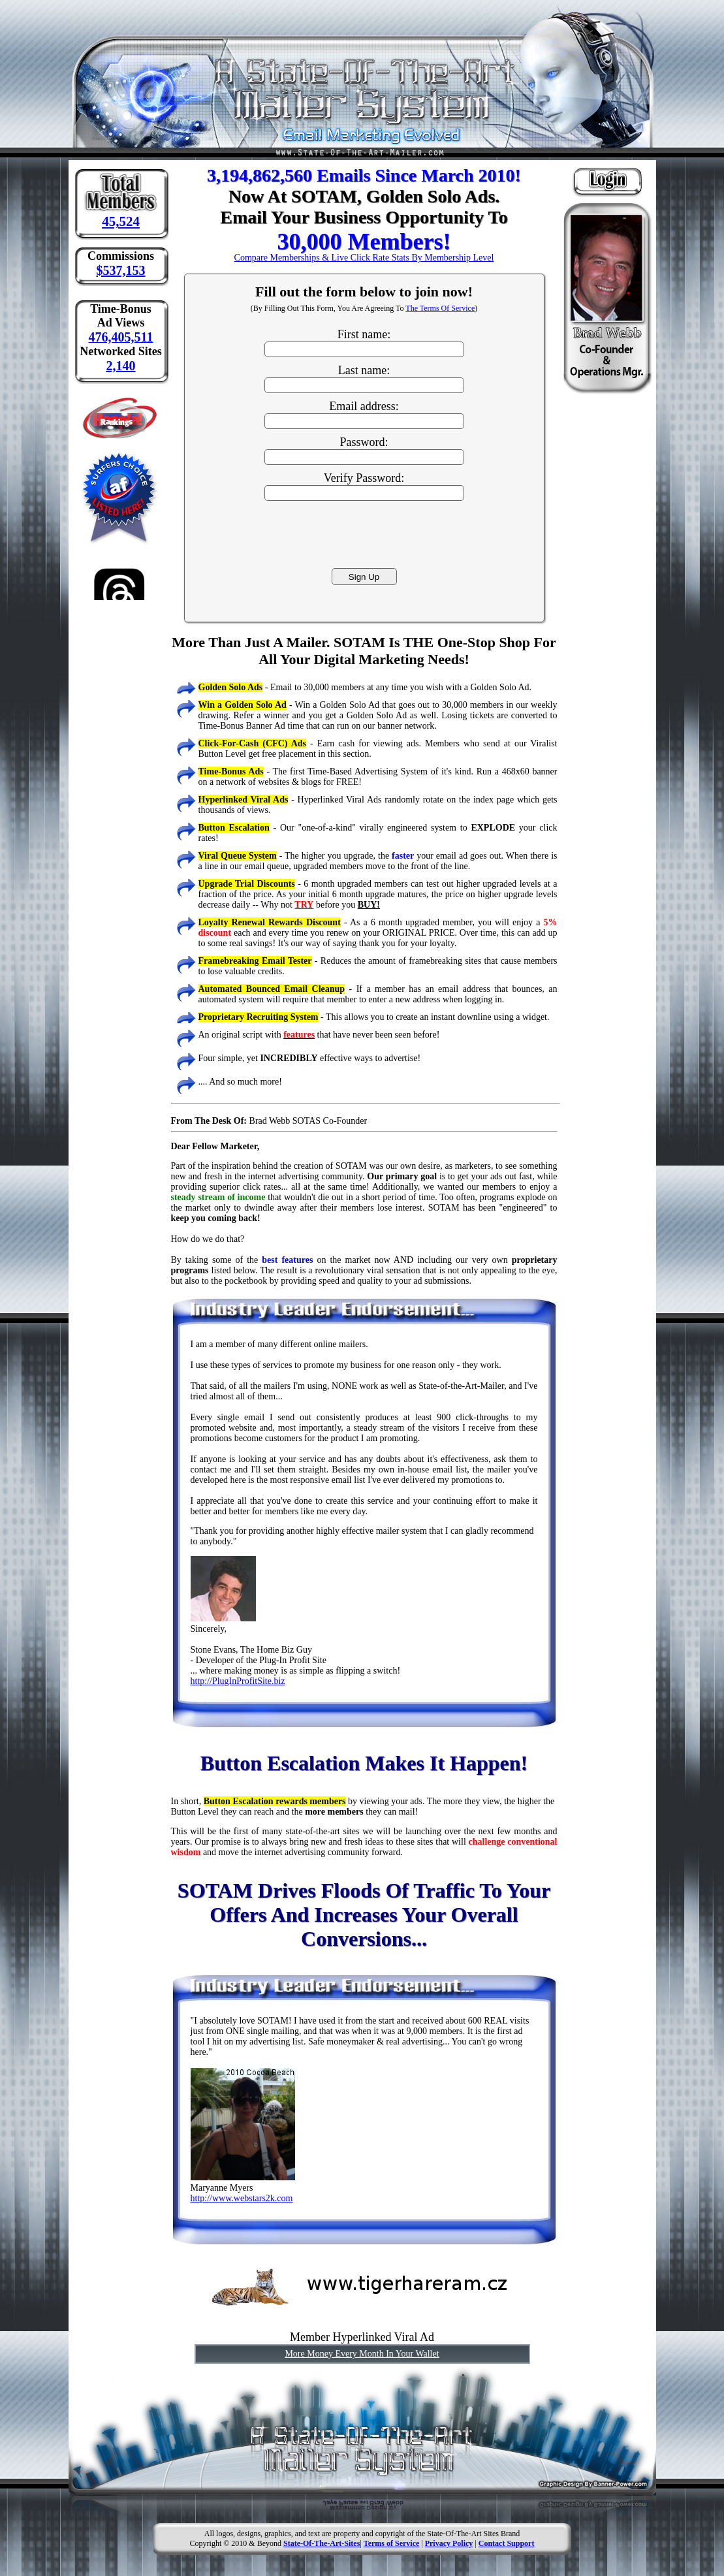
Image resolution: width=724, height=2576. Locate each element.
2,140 (121, 365)
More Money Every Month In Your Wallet (362, 2354)
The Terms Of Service (440, 308)
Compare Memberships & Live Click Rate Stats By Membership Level (364, 257)
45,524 (121, 221)
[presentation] (364, 532)
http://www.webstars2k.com (242, 2198)
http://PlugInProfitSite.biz (238, 1681)
